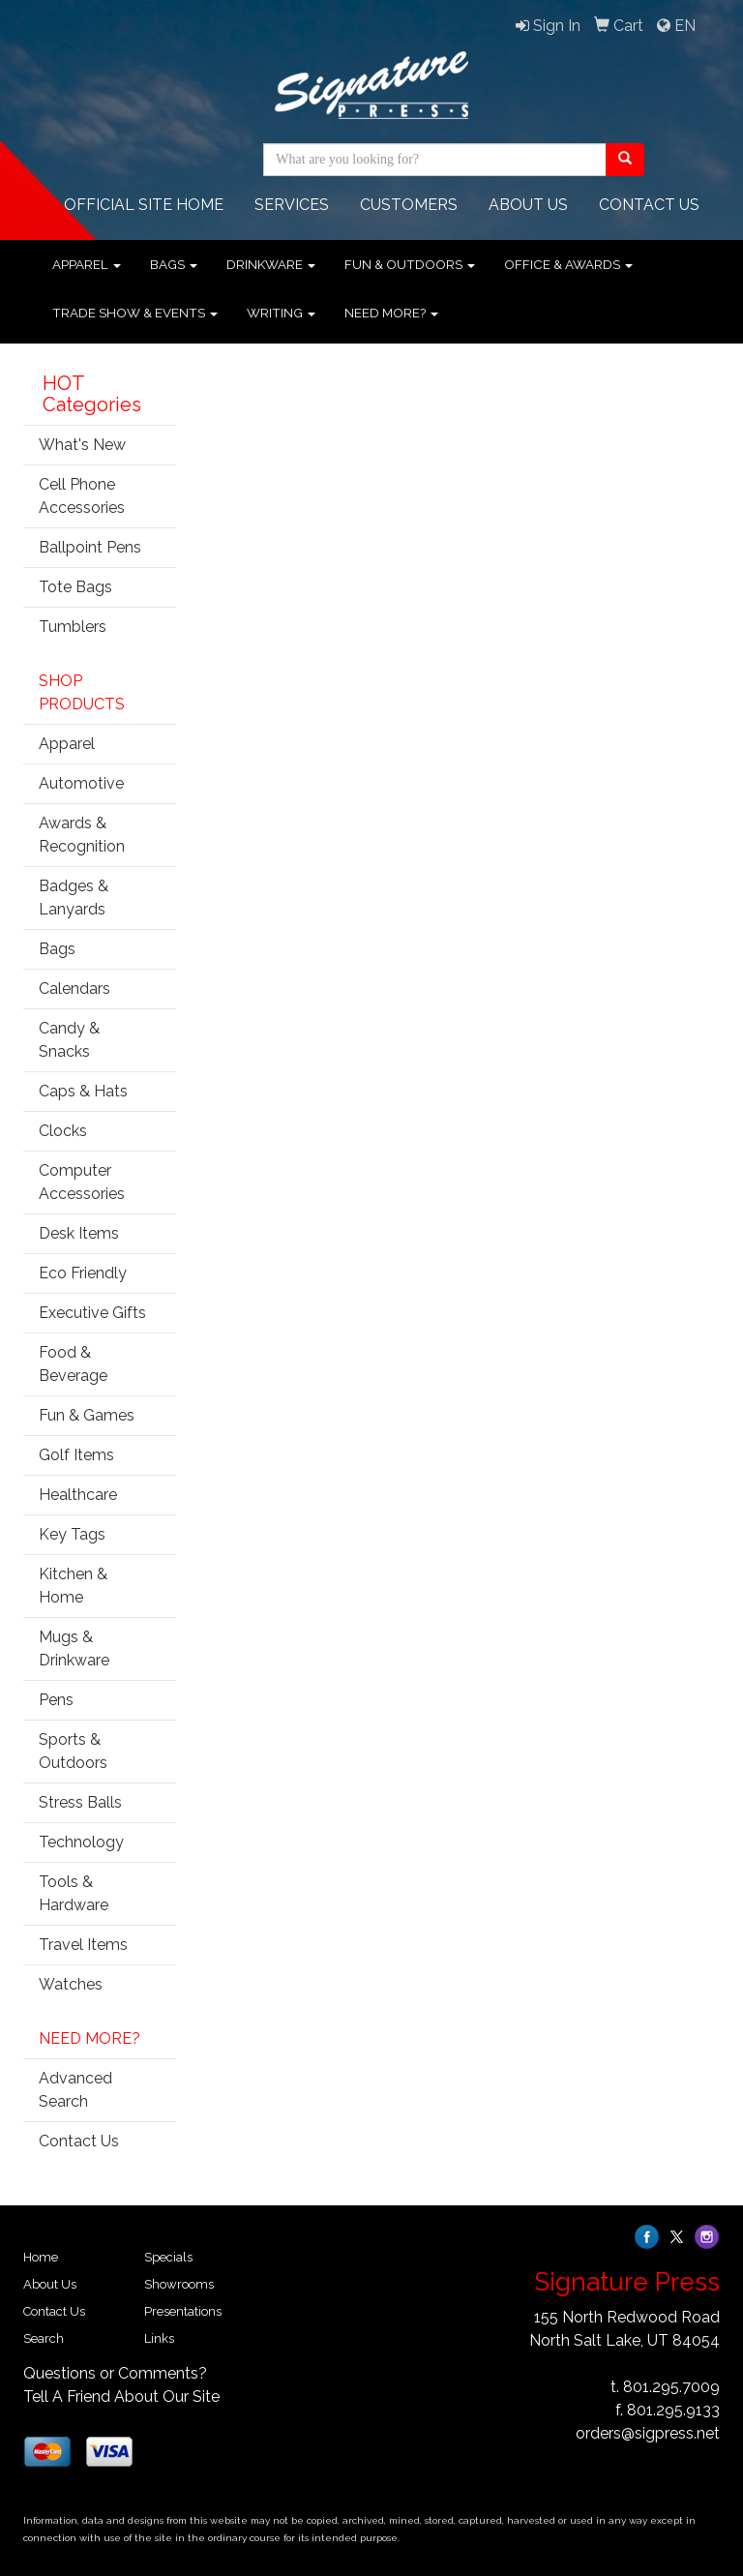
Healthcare (78, 1494)
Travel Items (83, 1944)
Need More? (391, 312)
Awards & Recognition (82, 834)
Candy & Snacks (69, 1040)
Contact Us (79, 2141)
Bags (173, 264)
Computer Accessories (82, 1182)
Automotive (81, 783)
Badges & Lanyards (73, 897)
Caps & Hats (83, 1091)
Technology (81, 1842)
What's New (82, 444)
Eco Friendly (83, 1273)
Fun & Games (86, 1415)
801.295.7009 (671, 2387)
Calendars (74, 988)
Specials (168, 2257)
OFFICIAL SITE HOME (143, 204)
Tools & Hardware (73, 1893)
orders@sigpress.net (648, 2433)
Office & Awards (568, 264)
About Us (49, 2284)
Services (291, 204)
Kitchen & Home (73, 1585)
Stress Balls (80, 1802)
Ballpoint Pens (90, 547)
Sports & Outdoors (73, 1751)
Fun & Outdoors (409, 264)
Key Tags (72, 1534)
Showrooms (179, 2284)
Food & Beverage (73, 1364)
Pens (56, 1700)
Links (159, 2338)
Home (40, 2257)
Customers (409, 204)
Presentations (183, 2311)
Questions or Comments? (115, 2373)
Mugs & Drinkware (74, 1648)
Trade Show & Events (135, 312)
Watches (71, 1984)
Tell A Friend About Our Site (121, 2396)
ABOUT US (528, 204)
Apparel (86, 264)
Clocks (63, 1131)
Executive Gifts (92, 1312)
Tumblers (72, 626)
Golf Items (76, 1455)
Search (43, 2338)
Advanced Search (75, 2090)
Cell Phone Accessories (82, 496)
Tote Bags (75, 587)
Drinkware (270, 264)
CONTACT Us (649, 204)
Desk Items (79, 1233)
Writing (281, 312)
